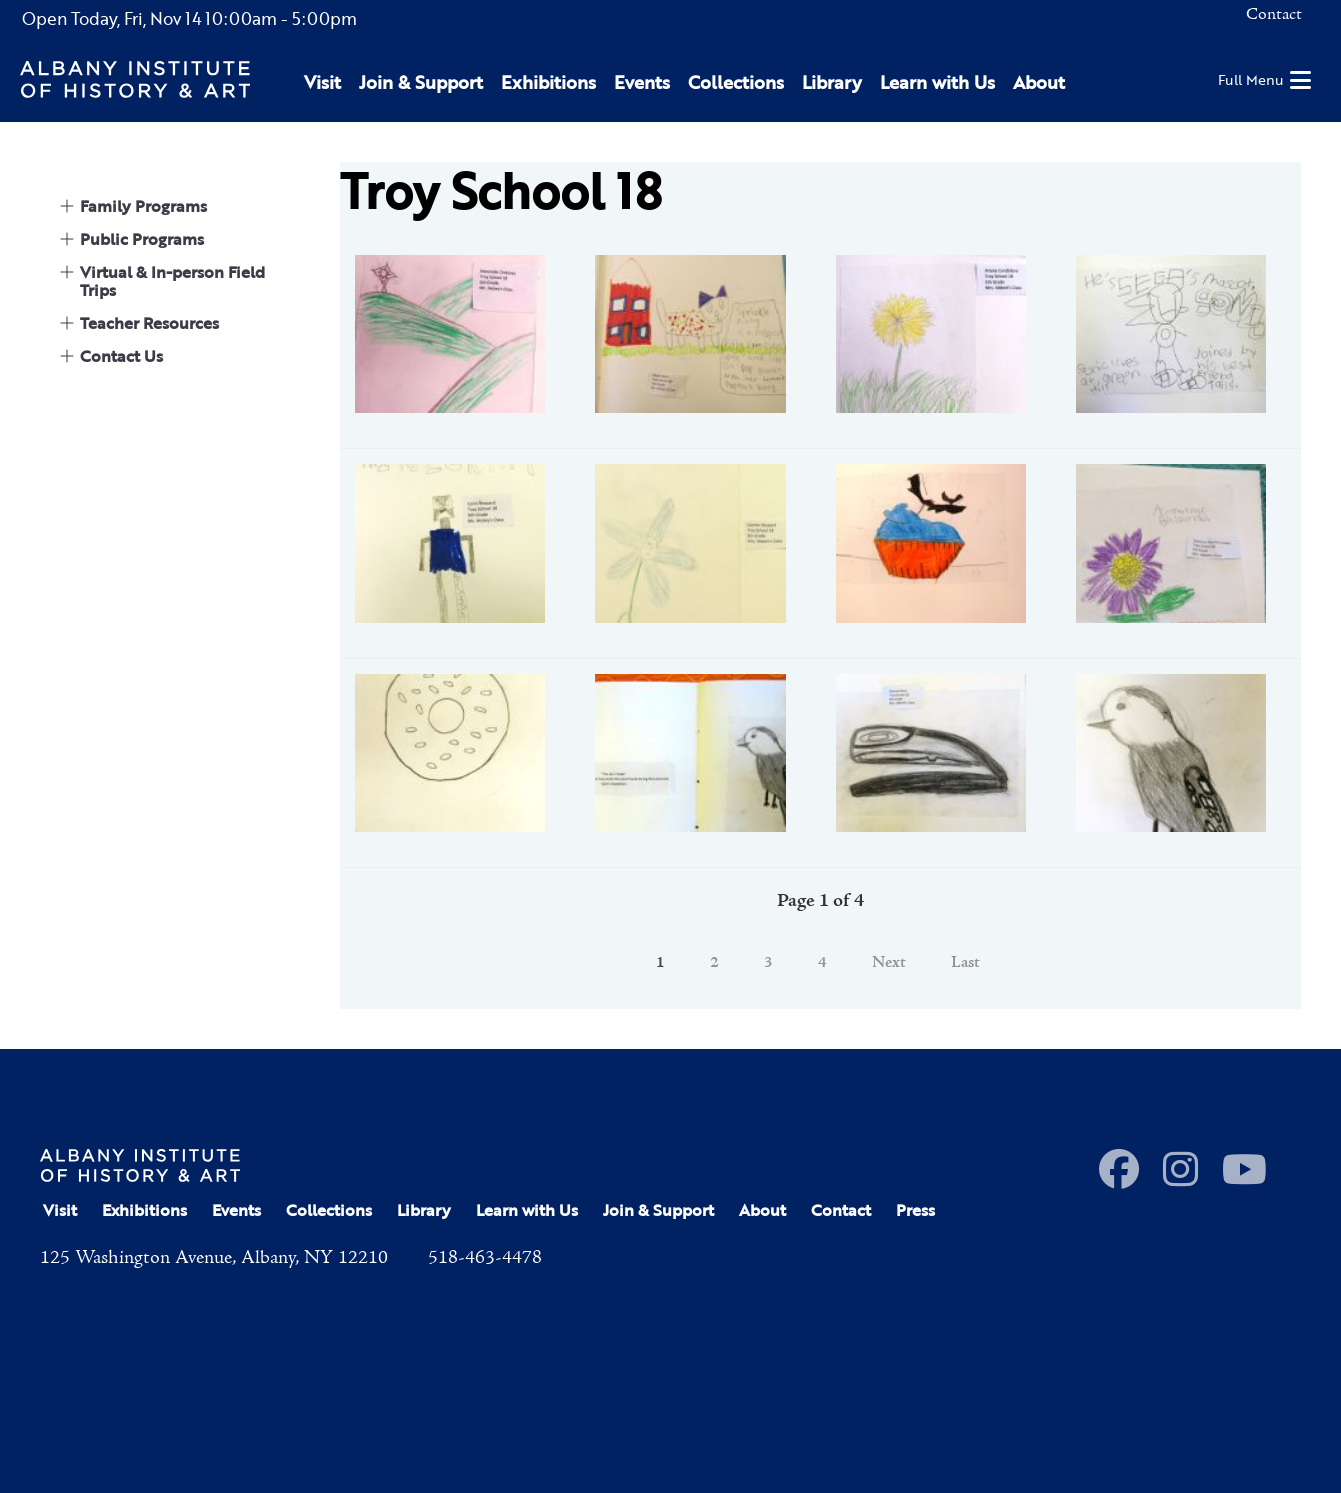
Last (965, 963)
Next (889, 963)
